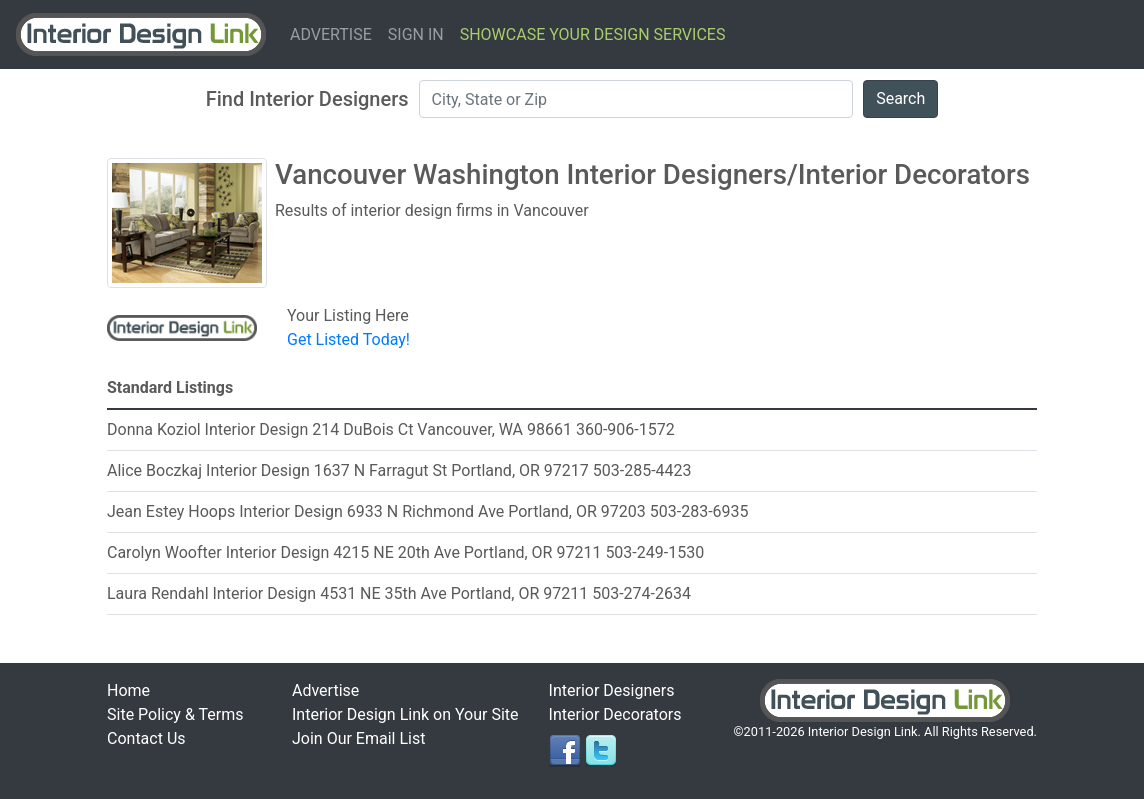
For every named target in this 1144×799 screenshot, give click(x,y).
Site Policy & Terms (175, 714)
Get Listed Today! (348, 339)
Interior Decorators (615, 714)
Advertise (331, 34)
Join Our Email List (358, 738)
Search (900, 98)
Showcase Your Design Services (593, 34)
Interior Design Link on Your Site (405, 714)
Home (128, 690)
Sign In (416, 34)
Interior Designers (612, 690)
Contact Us (146, 738)
